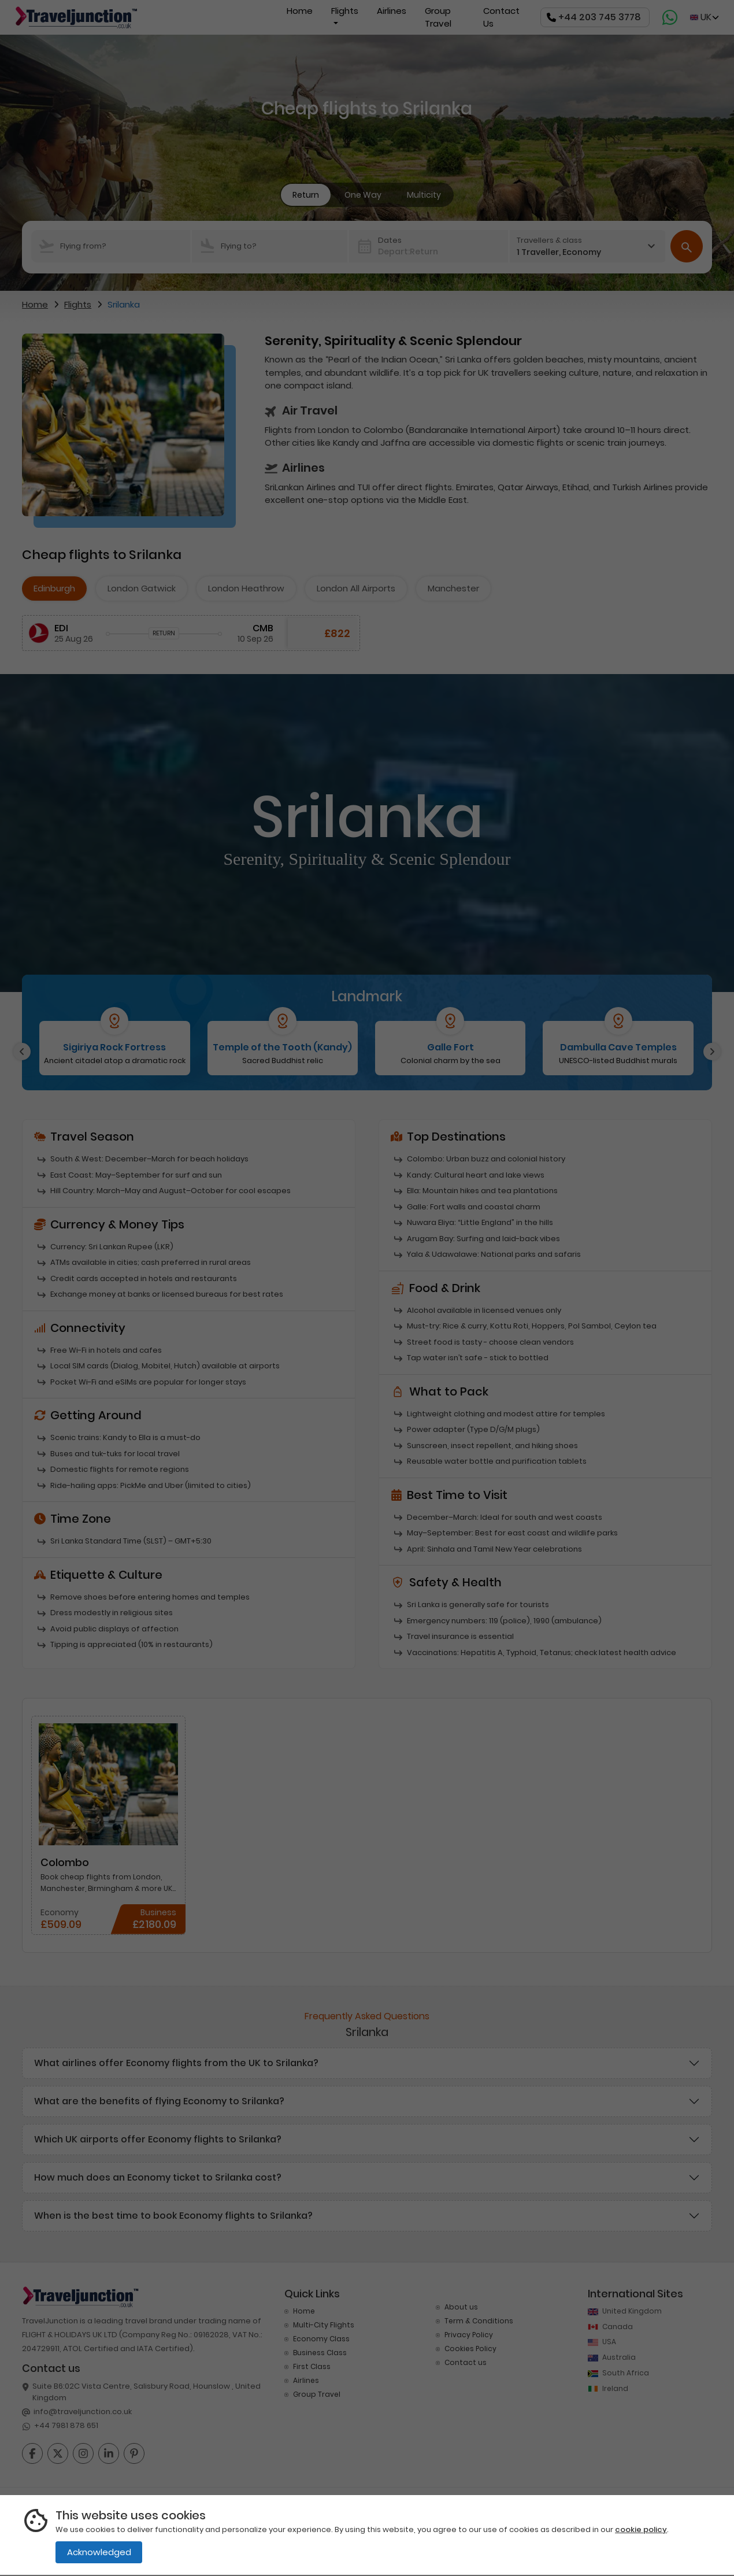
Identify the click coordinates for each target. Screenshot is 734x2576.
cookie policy (641, 2529)
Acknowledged (99, 2552)
